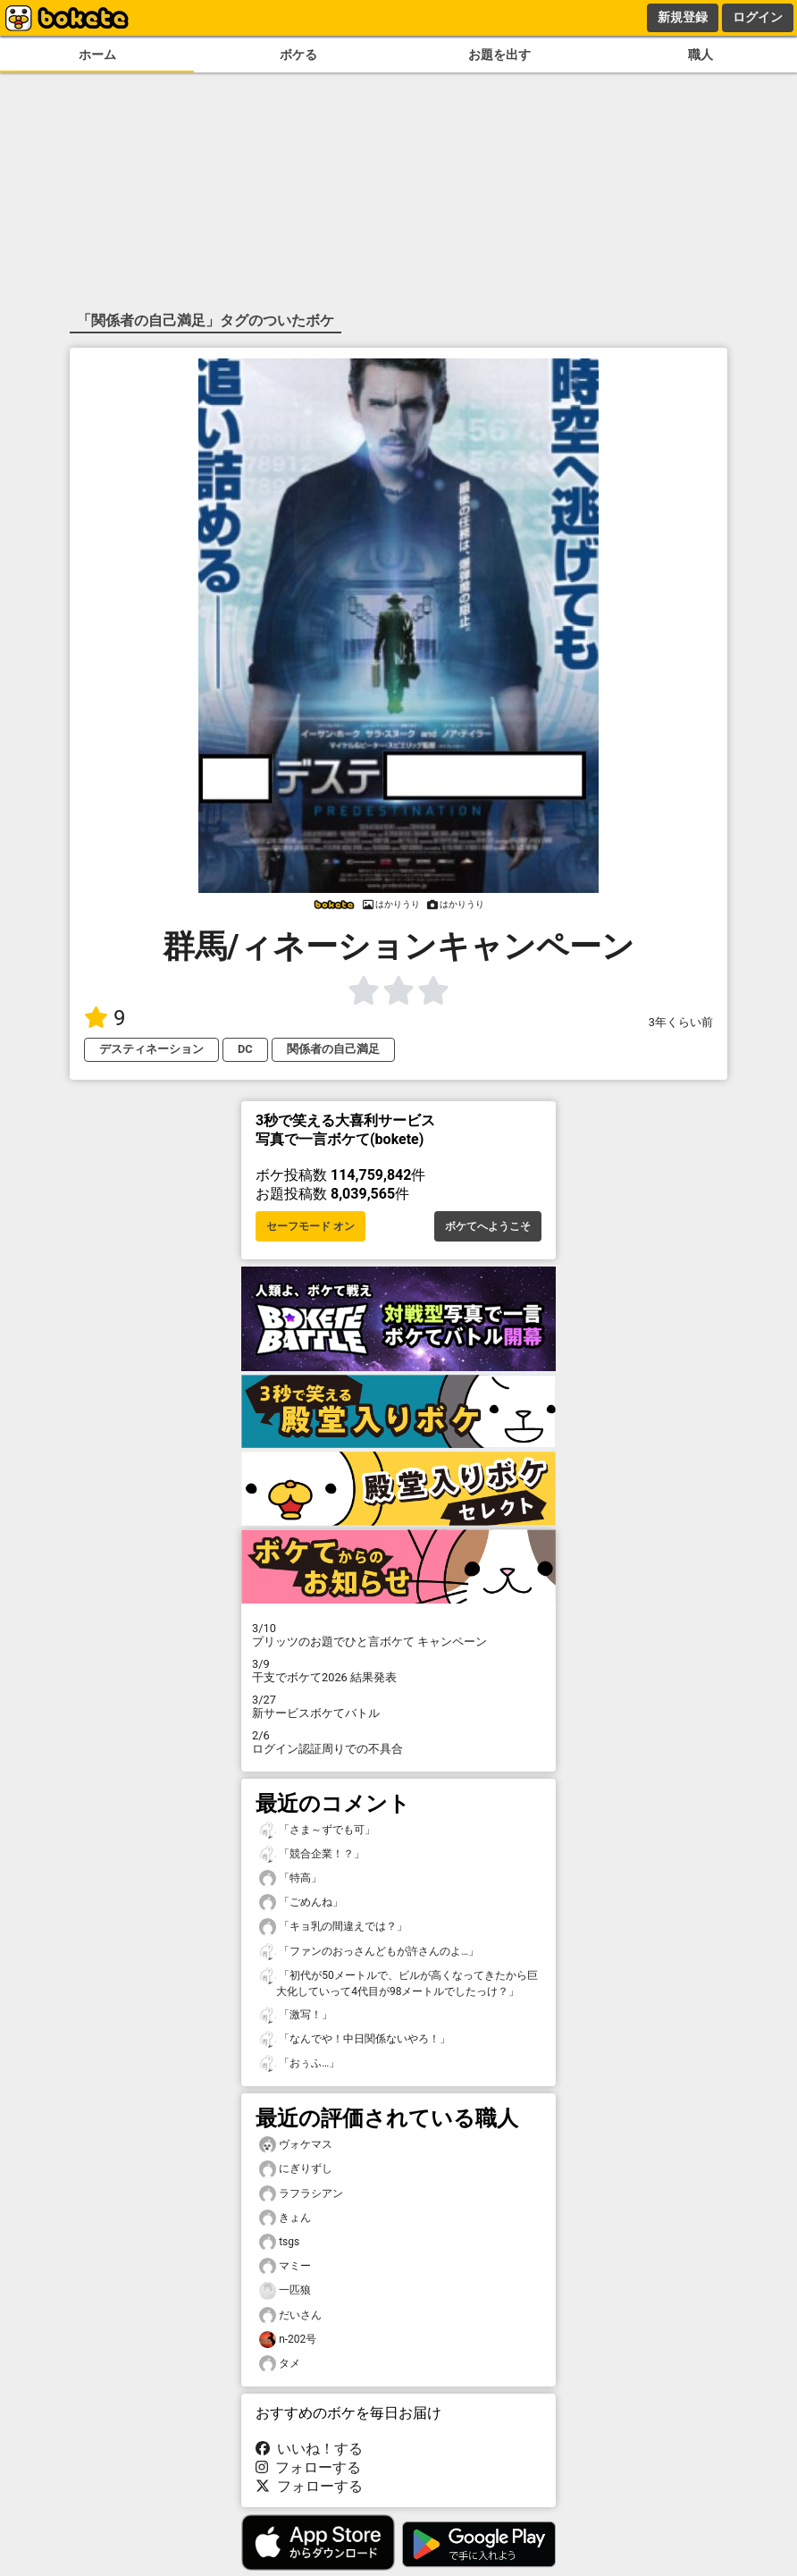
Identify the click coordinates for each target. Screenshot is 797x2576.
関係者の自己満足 (333, 1049)
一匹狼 (285, 2290)
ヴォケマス (295, 2144)
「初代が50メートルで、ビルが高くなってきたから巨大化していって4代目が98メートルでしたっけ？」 (398, 1982)
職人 (700, 55)
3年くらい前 (681, 1022)
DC (245, 1049)
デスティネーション (151, 1049)
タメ (279, 2363)
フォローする (308, 2467)
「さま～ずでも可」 (317, 1830)
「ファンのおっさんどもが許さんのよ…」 (369, 1951)
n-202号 (287, 2339)
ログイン (758, 17)
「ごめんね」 (301, 1902)
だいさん (290, 2315)
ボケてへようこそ (488, 1226)
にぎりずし (295, 2168)
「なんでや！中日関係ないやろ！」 (354, 2039)
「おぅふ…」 (299, 2063)
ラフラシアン (301, 2193)
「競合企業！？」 (312, 1854)
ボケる (298, 55)
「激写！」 (295, 2015)
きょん (285, 2218)
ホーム (97, 55)
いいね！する (309, 2448)
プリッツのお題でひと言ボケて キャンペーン (398, 1634)
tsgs (279, 2242)
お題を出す (499, 55)
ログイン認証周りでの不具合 (398, 1742)
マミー (285, 2266)
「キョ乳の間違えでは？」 (333, 1926)
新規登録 (683, 17)
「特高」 (290, 1878)
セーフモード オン (310, 1226)
